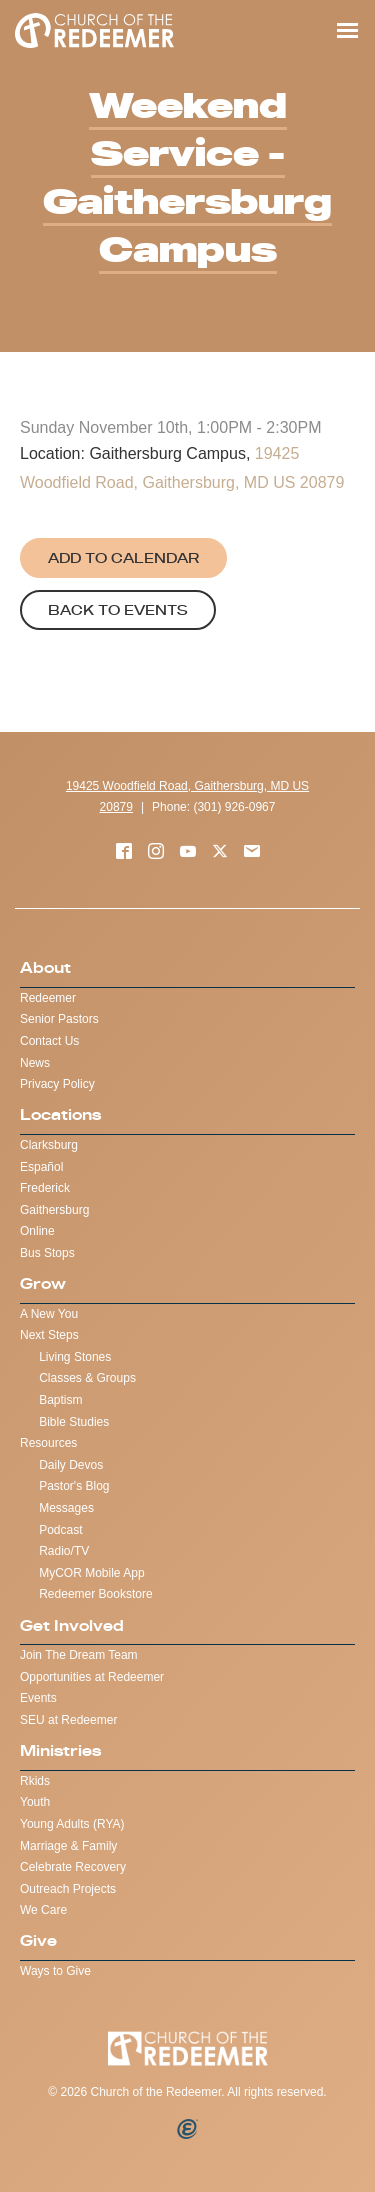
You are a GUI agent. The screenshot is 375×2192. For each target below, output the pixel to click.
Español (41, 1167)
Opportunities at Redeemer (92, 1677)
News (35, 1063)
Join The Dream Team (79, 1655)
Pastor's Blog (74, 1486)
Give (38, 1940)
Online (37, 1231)
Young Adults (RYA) (72, 1824)
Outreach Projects (68, 1889)
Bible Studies (74, 1422)
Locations (60, 1114)
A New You (49, 1314)
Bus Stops (47, 1253)
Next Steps (49, 1335)
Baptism (60, 1400)
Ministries (60, 1750)
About (45, 967)
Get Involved (72, 1625)
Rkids (35, 1781)
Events (38, 1698)
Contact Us (49, 1041)
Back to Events (118, 610)
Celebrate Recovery (73, 1867)
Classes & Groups (87, 1378)
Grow (43, 1283)
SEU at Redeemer (68, 1720)
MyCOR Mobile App (91, 1573)
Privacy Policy (57, 1084)
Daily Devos (71, 1465)
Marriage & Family (68, 1846)
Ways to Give (55, 1971)
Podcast (60, 1530)
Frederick (45, 1188)
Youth (35, 1802)
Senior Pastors (59, 1019)
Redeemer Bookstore (95, 1594)
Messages (66, 1508)
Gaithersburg (54, 1210)
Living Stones (75, 1357)
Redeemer (48, 998)
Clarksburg (49, 1145)
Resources (48, 1443)
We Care (43, 1910)
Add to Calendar (123, 558)
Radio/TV (64, 1551)
